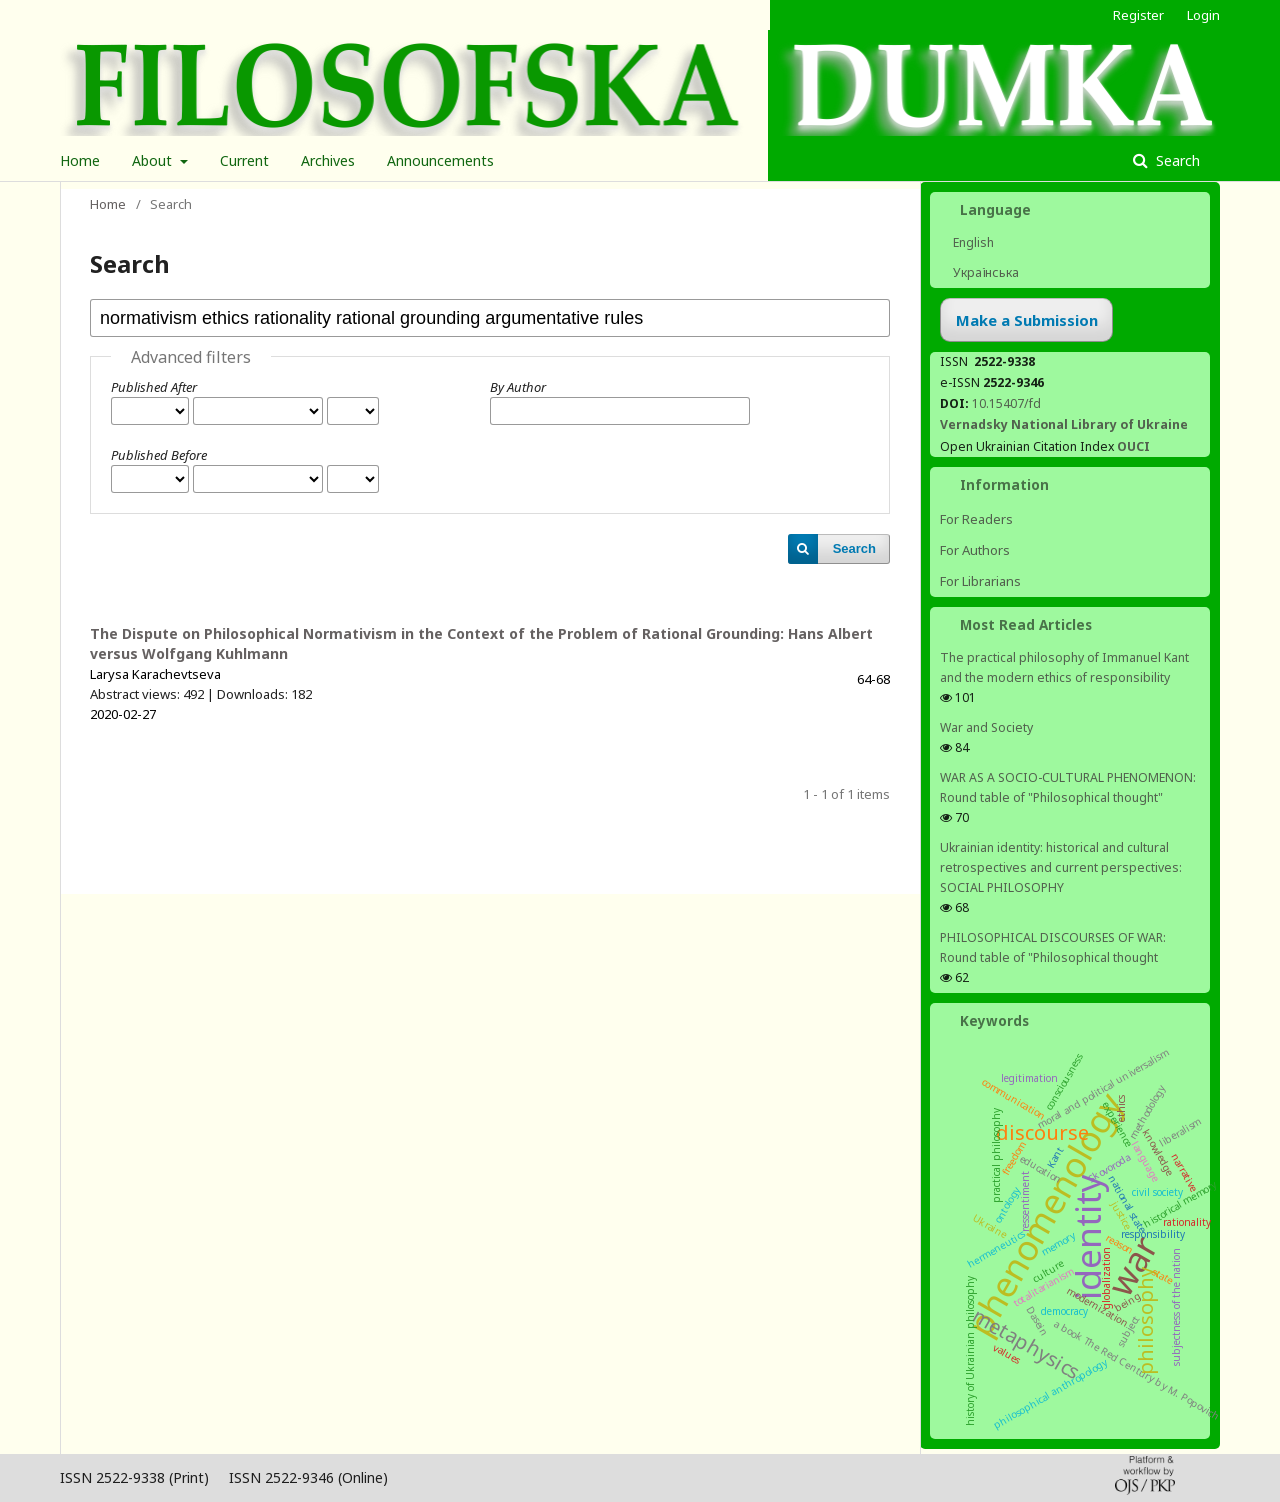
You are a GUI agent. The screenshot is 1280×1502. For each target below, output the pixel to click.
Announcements (440, 160)
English (972, 242)
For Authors (975, 550)
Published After (154, 387)
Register (1138, 15)
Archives (328, 160)
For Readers (976, 519)
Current (244, 160)
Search (1176, 160)
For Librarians (980, 581)
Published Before (159, 455)
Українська (984, 272)
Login (1203, 15)
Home (80, 160)
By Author (518, 387)
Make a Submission (1027, 320)
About (154, 160)
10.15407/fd (1006, 403)
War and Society (986, 727)
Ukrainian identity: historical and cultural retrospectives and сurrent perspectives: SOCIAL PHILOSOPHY (1061, 867)
